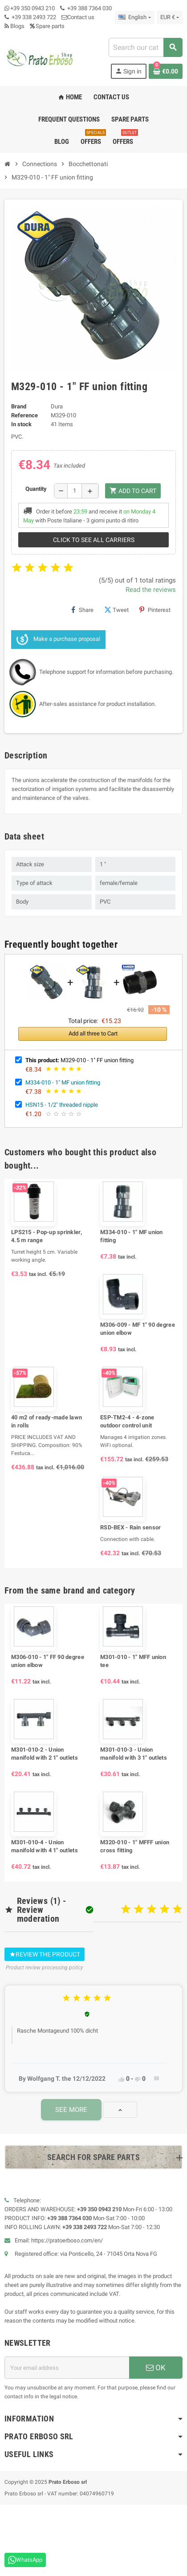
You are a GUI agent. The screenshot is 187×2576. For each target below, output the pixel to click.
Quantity (36, 488)
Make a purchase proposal (58, 639)
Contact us (77, 17)
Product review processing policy (44, 1968)
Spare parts (47, 26)
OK (156, 2367)
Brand (18, 406)
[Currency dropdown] (170, 17)
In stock (21, 424)
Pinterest (155, 609)
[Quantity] (74, 491)
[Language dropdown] (134, 17)
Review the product (44, 1954)
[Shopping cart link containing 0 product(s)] (166, 71)
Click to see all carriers (93, 539)
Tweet (116, 609)
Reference (24, 415)
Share (82, 609)
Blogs (14, 26)
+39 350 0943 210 (32, 8)
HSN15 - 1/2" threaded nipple (61, 1104)
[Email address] (66, 2367)
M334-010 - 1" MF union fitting (62, 1082)
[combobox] (145, 47)
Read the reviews (151, 590)
